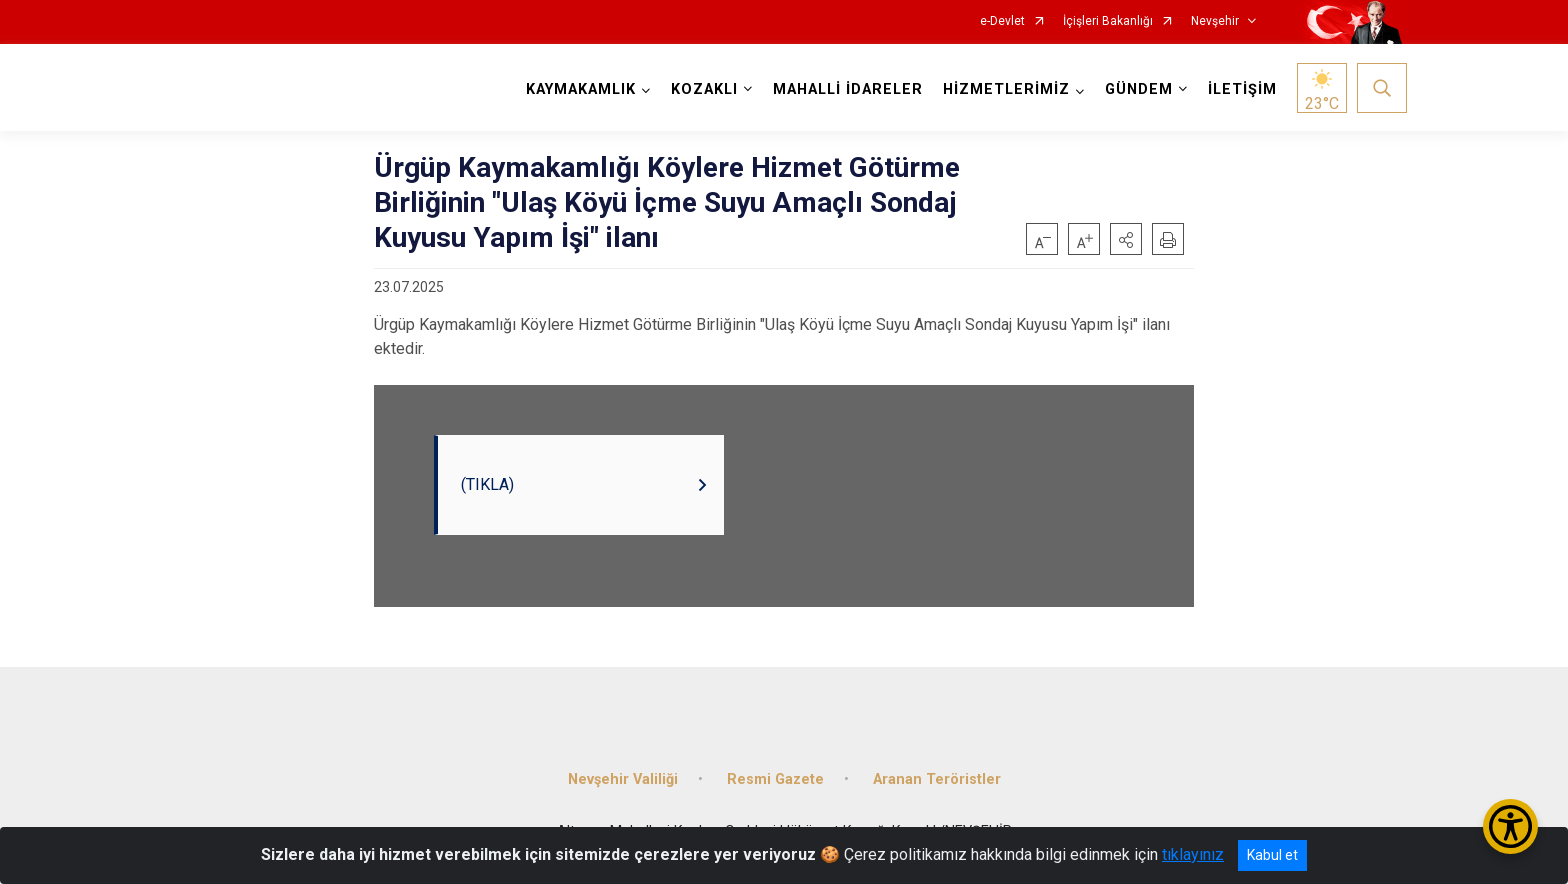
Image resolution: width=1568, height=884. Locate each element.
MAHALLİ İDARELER (848, 89)
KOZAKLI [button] (704, 89)
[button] (1126, 239)
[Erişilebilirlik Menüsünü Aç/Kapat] (1510, 826)
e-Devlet (1002, 21)
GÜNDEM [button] (1139, 89)
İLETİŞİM (1242, 89)
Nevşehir (1215, 21)
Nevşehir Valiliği (623, 779)
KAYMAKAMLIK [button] (581, 89)
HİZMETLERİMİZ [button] (1006, 89)
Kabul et (1272, 855)
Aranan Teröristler (937, 779)
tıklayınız (1193, 854)
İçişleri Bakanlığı (1108, 21)
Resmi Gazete (775, 779)
